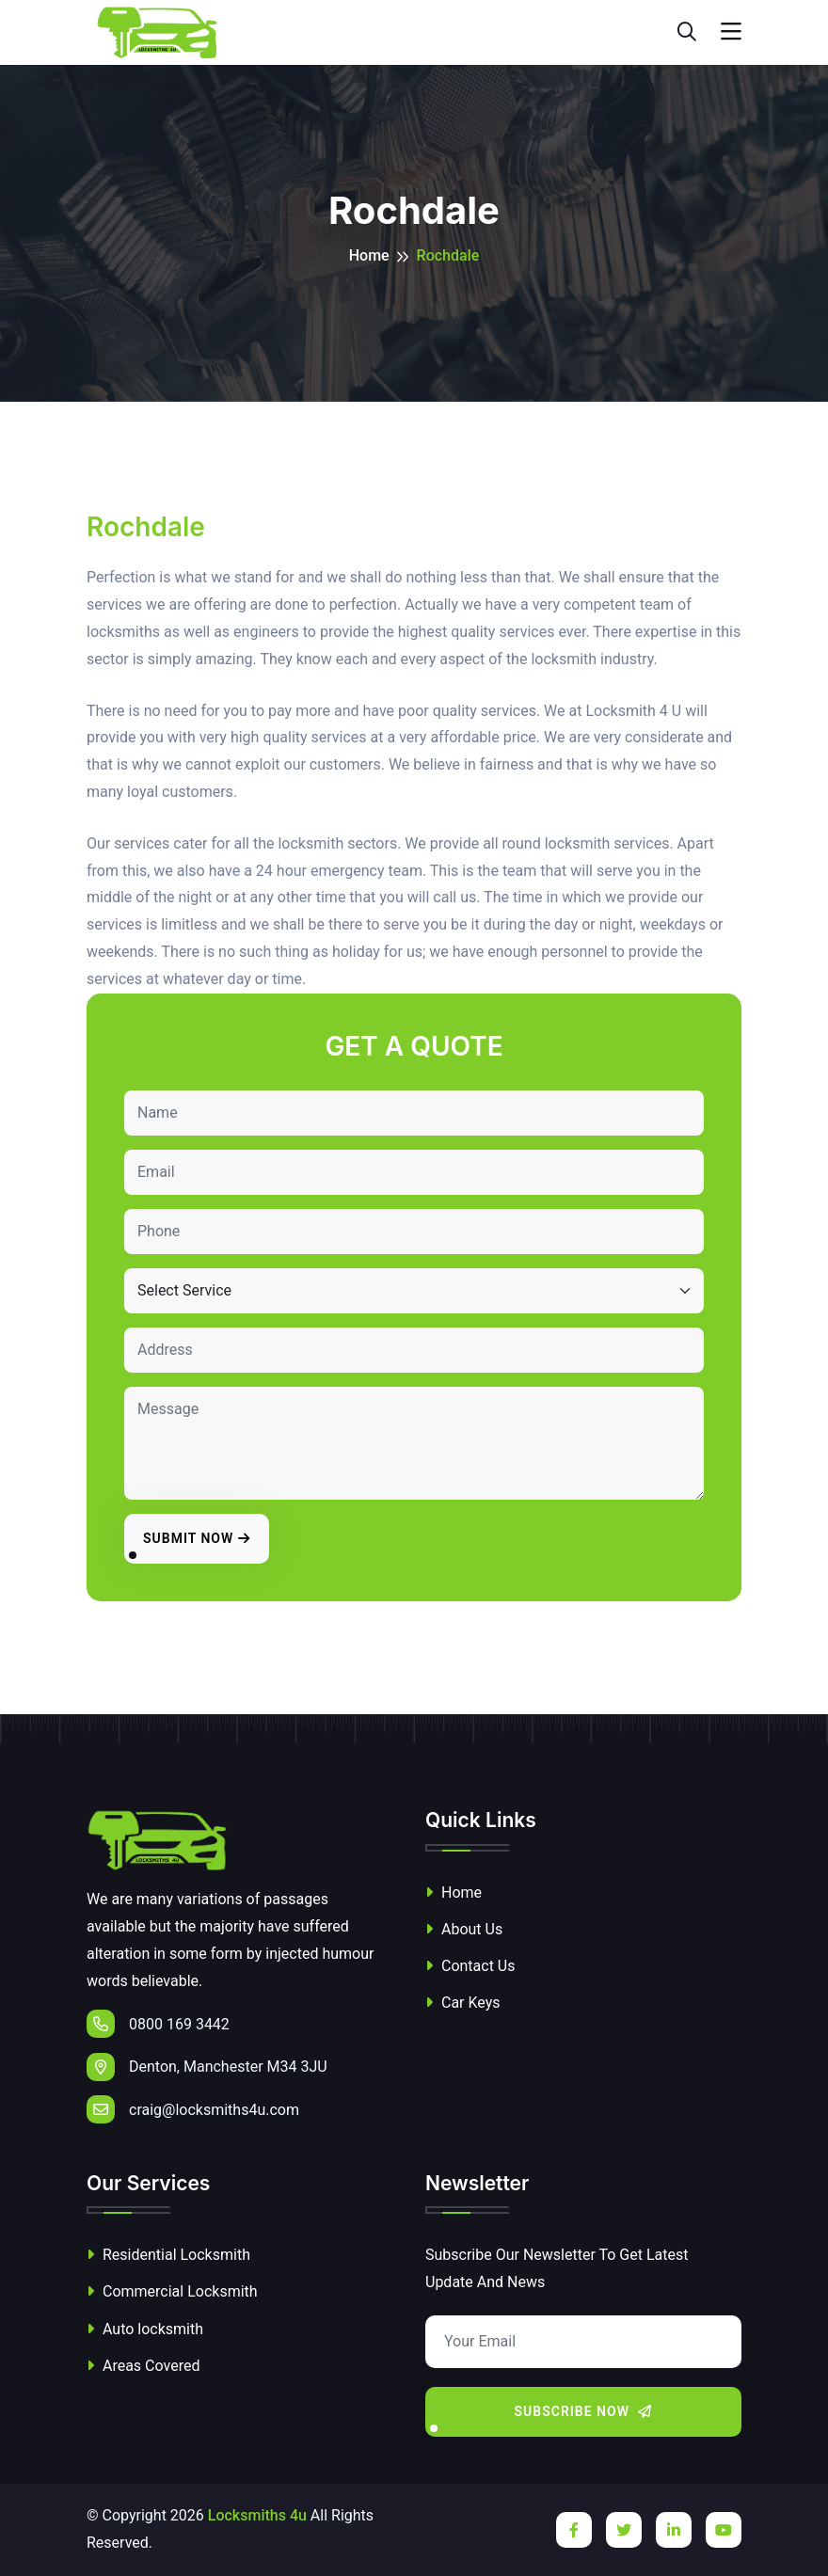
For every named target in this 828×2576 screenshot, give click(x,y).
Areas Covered (143, 2366)
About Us (463, 1929)
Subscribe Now (584, 2411)
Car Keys (463, 2003)
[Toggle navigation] (731, 32)
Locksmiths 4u (257, 2515)
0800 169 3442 (158, 2024)
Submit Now (196, 1538)
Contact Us (470, 1966)
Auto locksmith (145, 2329)
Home (369, 255)
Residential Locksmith (168, 2255)
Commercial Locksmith (172, 2291)
